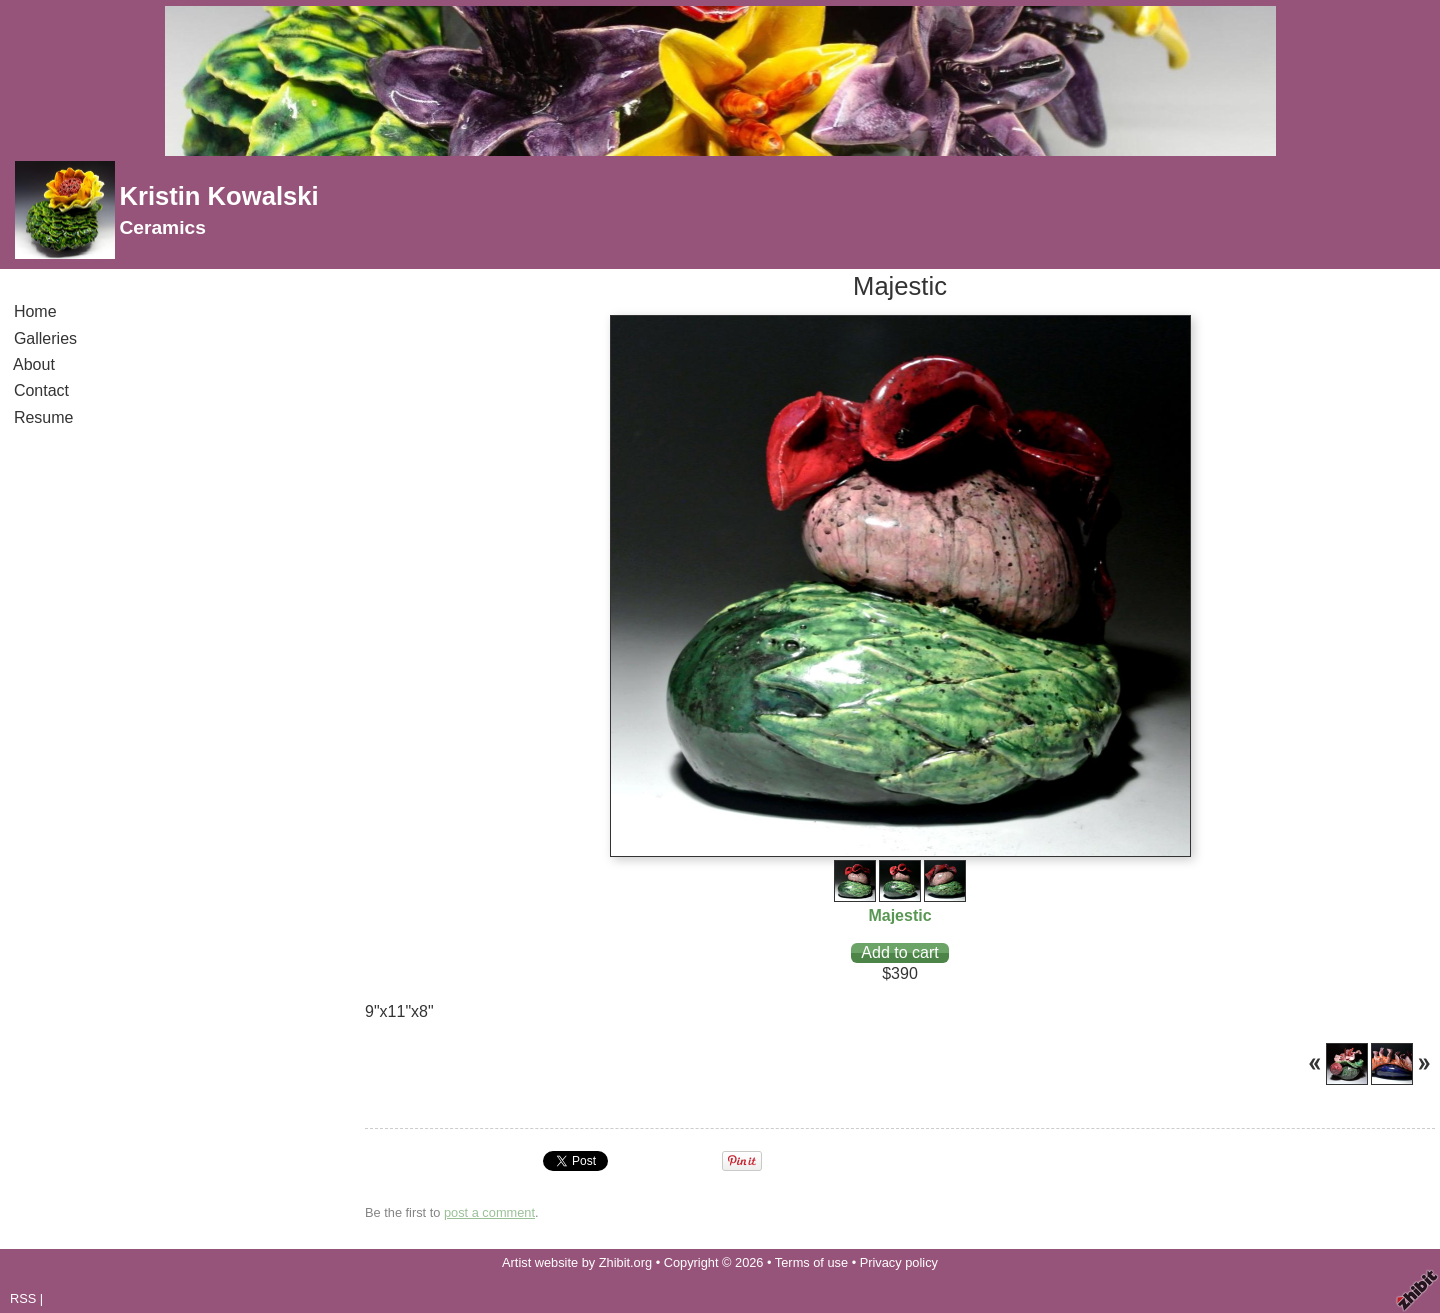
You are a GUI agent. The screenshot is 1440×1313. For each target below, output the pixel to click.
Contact (41, 390)
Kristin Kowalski (218, 196)
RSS (23, 1298)
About (34, 364)
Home (35, 311)
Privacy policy (899, 1262)
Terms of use (811, 1262)
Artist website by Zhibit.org (577, 1262)
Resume (43, 417)
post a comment (489, 1212)
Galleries (45, 338)
